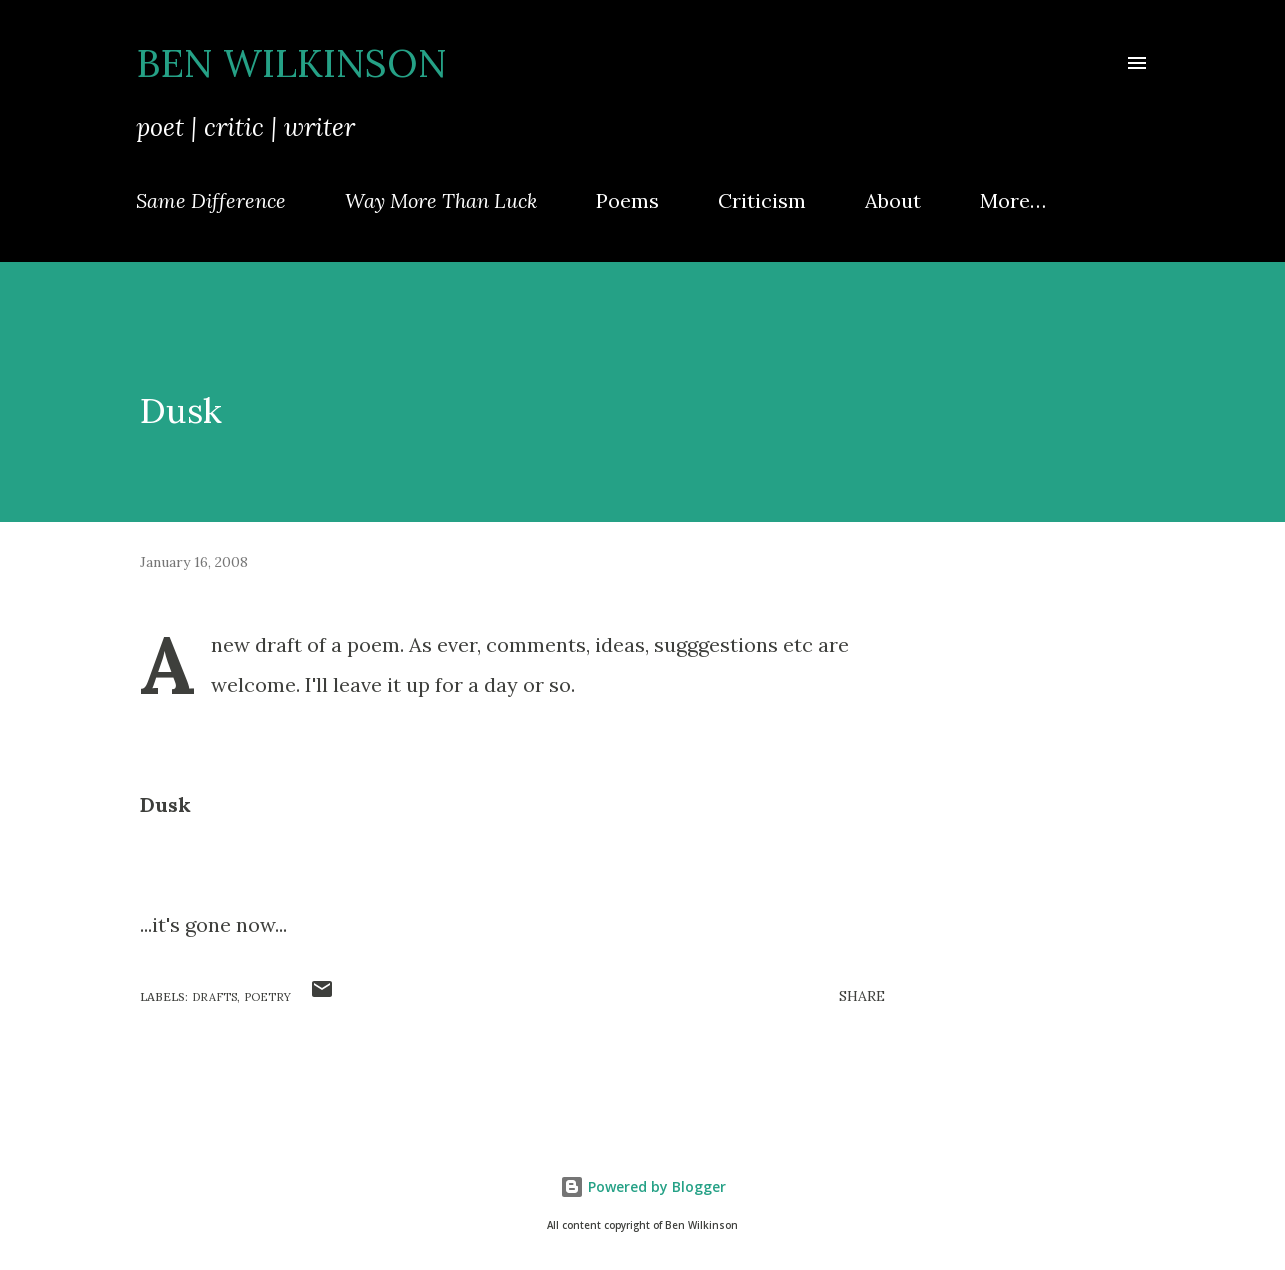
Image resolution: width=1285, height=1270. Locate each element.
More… (1013, 200)
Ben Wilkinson (291, 63)
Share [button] (862, 996)
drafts (214, 997)
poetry (267, 997)
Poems (627, 200)
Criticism (762, 200)
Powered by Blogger (643, 1186)
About (893, 200)
